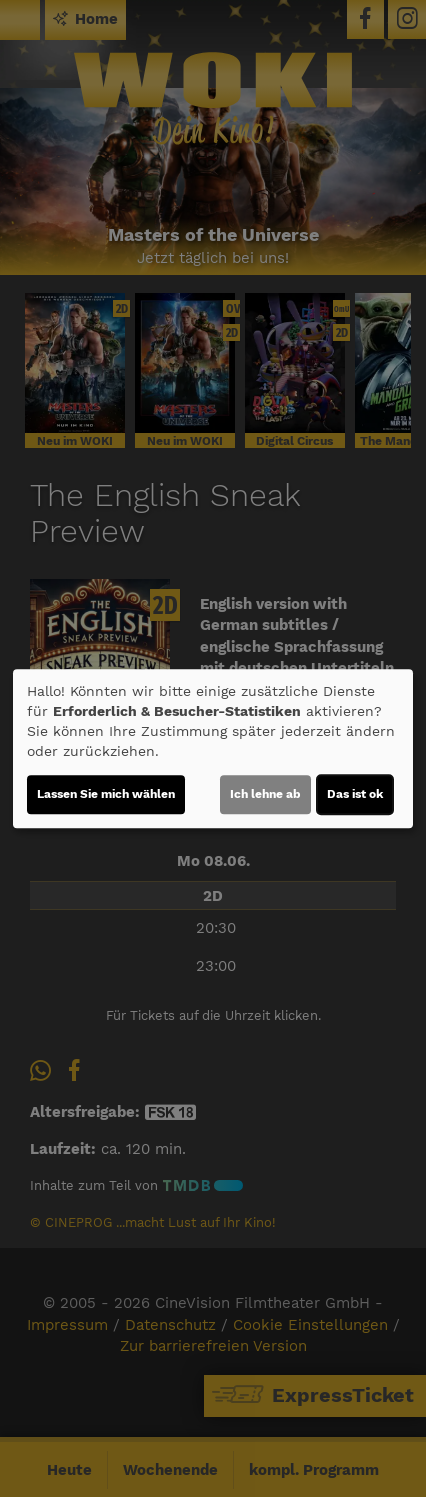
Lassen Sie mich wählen (106, 794)
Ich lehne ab (265, 794)
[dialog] (213, 749)
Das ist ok (355, 794)
